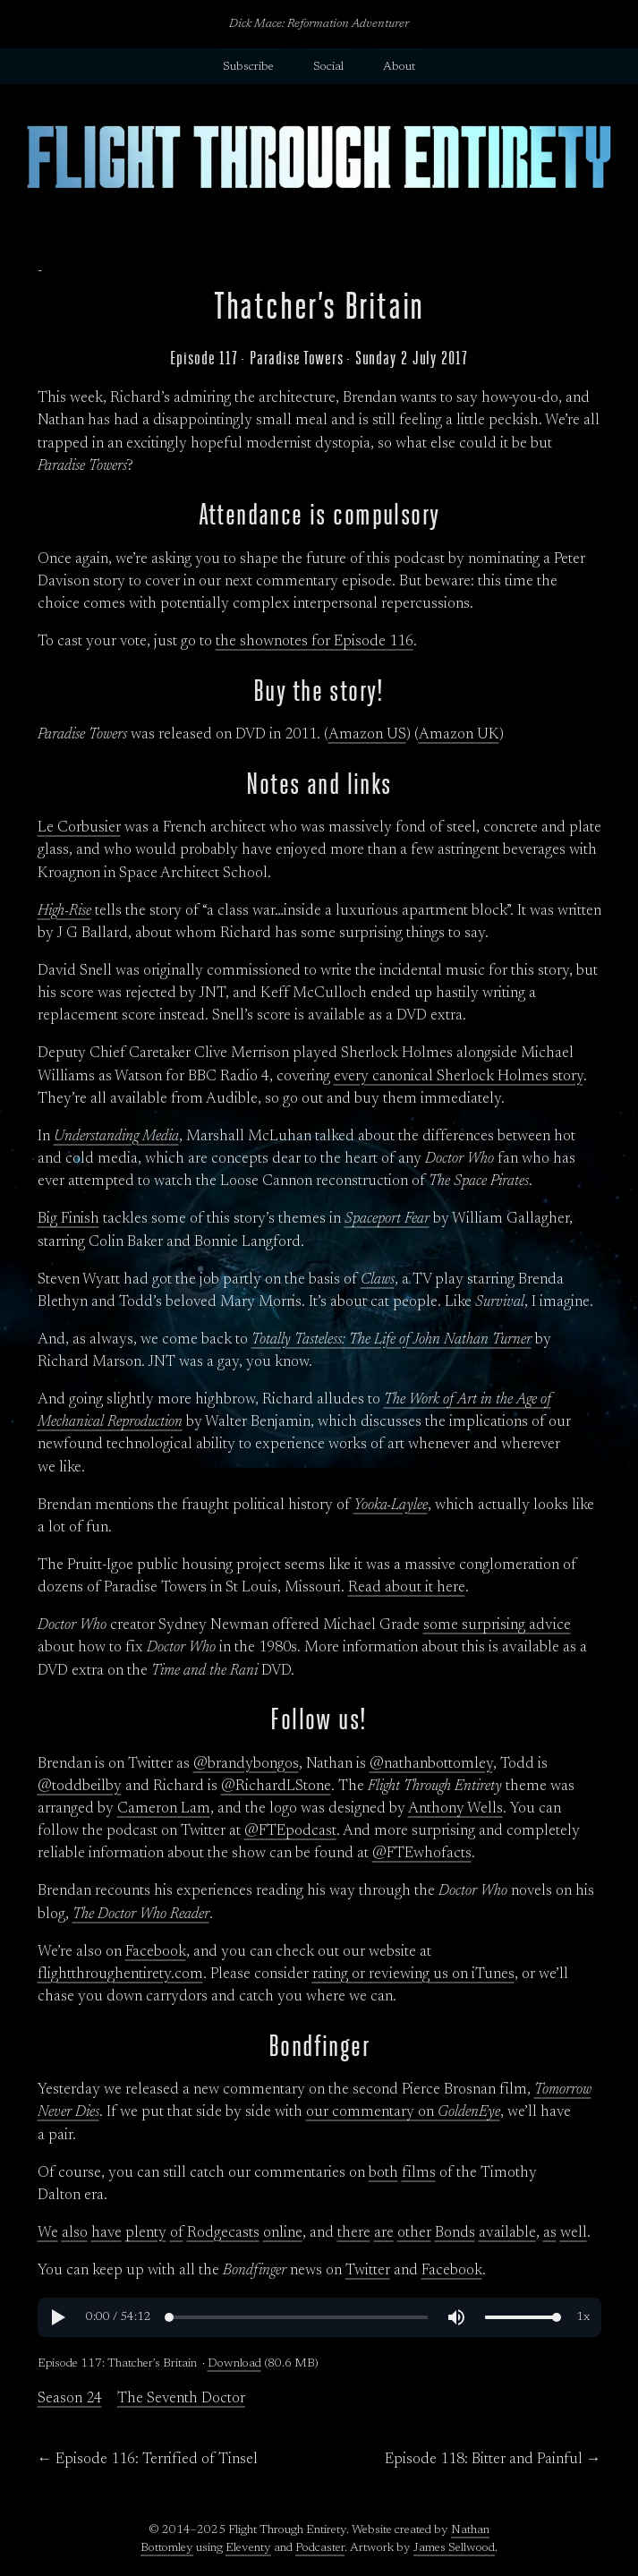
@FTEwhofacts (422, 1854)
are (384, 2233)
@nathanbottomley (431, 1764)
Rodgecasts (223, 2233)
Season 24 (70, 2399)
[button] (57, 2317)
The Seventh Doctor (181, 2399)
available (507, 2233)
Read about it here (406, 1588)
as (550, 2233)
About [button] (399, 67)
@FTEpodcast (290, 1831)
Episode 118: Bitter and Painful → (493, 2459)
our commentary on (403, 2112)
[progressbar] (118, 2317)
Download (234, 2364)
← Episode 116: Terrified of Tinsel (148, 2459)
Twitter (367, 2271)
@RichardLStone (276, 1786)
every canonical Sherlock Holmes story (458, 1077)
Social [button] (328, 67)
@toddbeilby (80, 1786)
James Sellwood (454, 2548)
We (48, 2233)
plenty (145, 2233)
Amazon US (367, 735)
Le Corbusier (79, 828)
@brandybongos (246, 1764)
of (176, 2233)
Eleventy (248, 2548)
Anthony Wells (455, 1809)
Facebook (155, 1952)
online (282, 2233)
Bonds (455, 2233)
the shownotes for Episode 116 (314, 642)
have (106, 2233)
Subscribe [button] (248, 67)
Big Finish (68, 1219)
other (414, 2233)
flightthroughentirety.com (120, 1974)
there (353, 2233)
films (419, 2173)
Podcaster (320, 2548)
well (573, 2233)
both (383, 2173)
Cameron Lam (163, 1809)
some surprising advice (497, 1625)
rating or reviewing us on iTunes (413, 1974)
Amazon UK (459, 735)
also (75, 2233)
